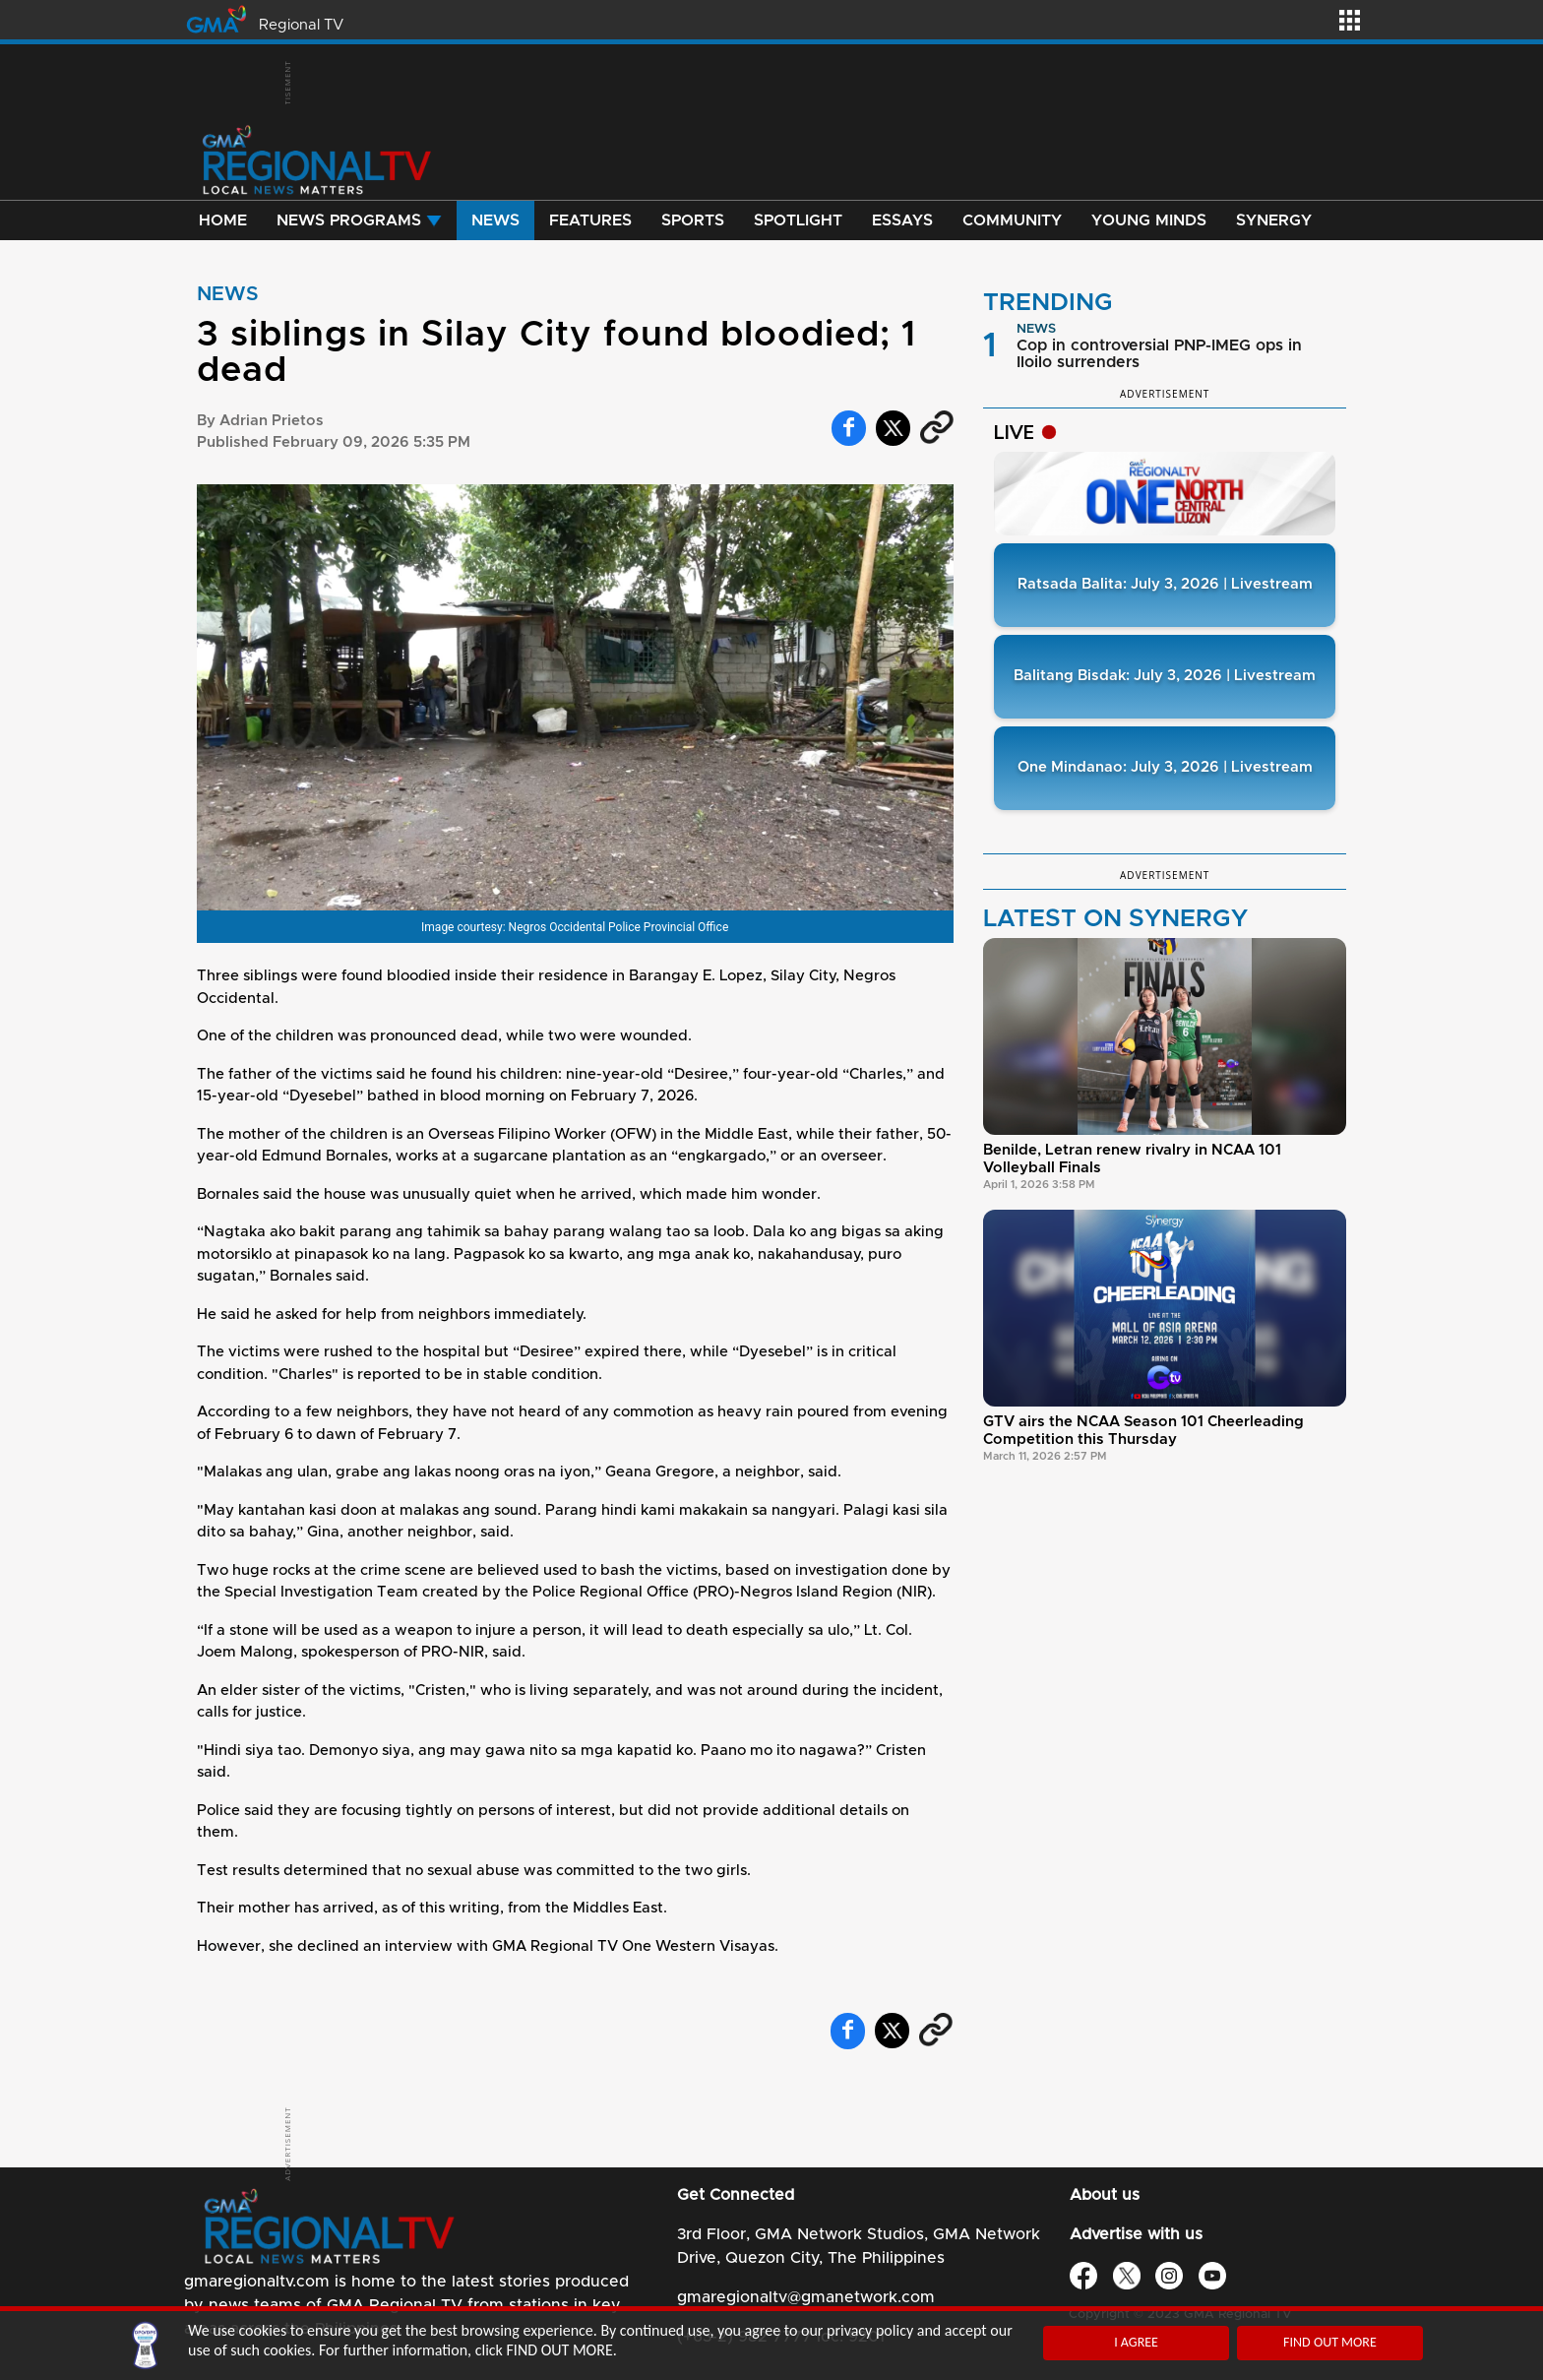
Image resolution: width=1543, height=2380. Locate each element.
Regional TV (301, 25)
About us (1105, 2195)
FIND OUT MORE (1330, 2342)
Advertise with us (1136, 2234)
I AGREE (1136, 2342)
